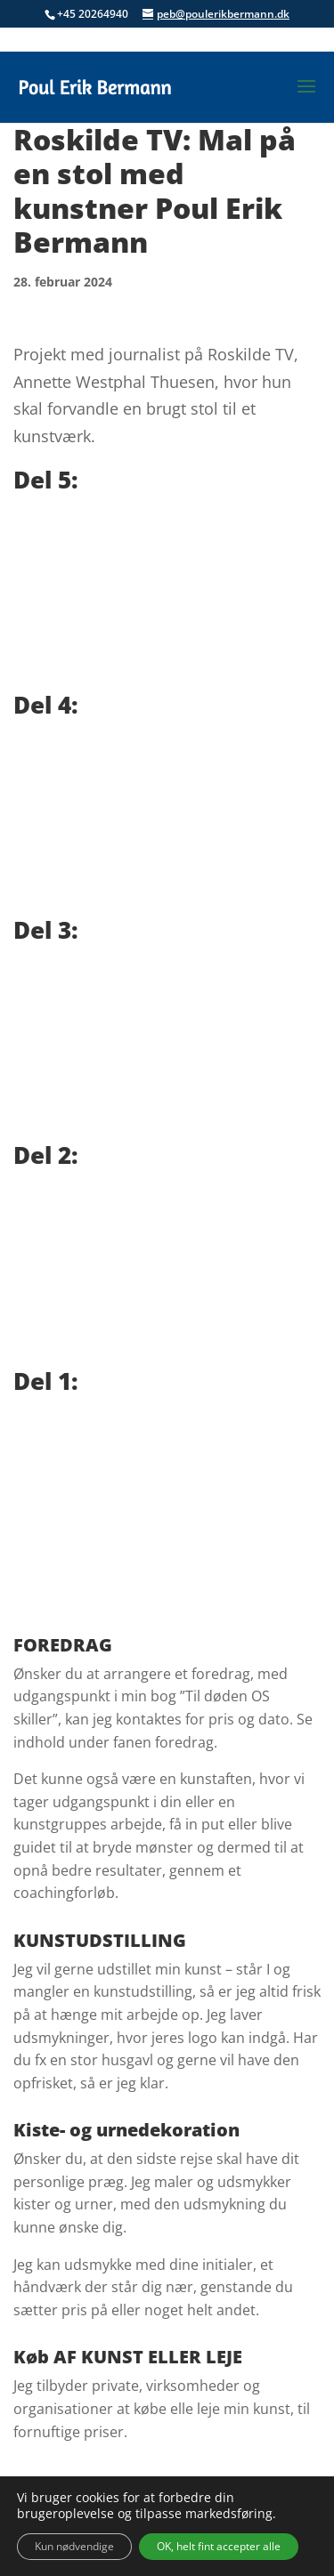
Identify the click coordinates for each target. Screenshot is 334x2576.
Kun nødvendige (74, 2546)
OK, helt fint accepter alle (219, 2546)
